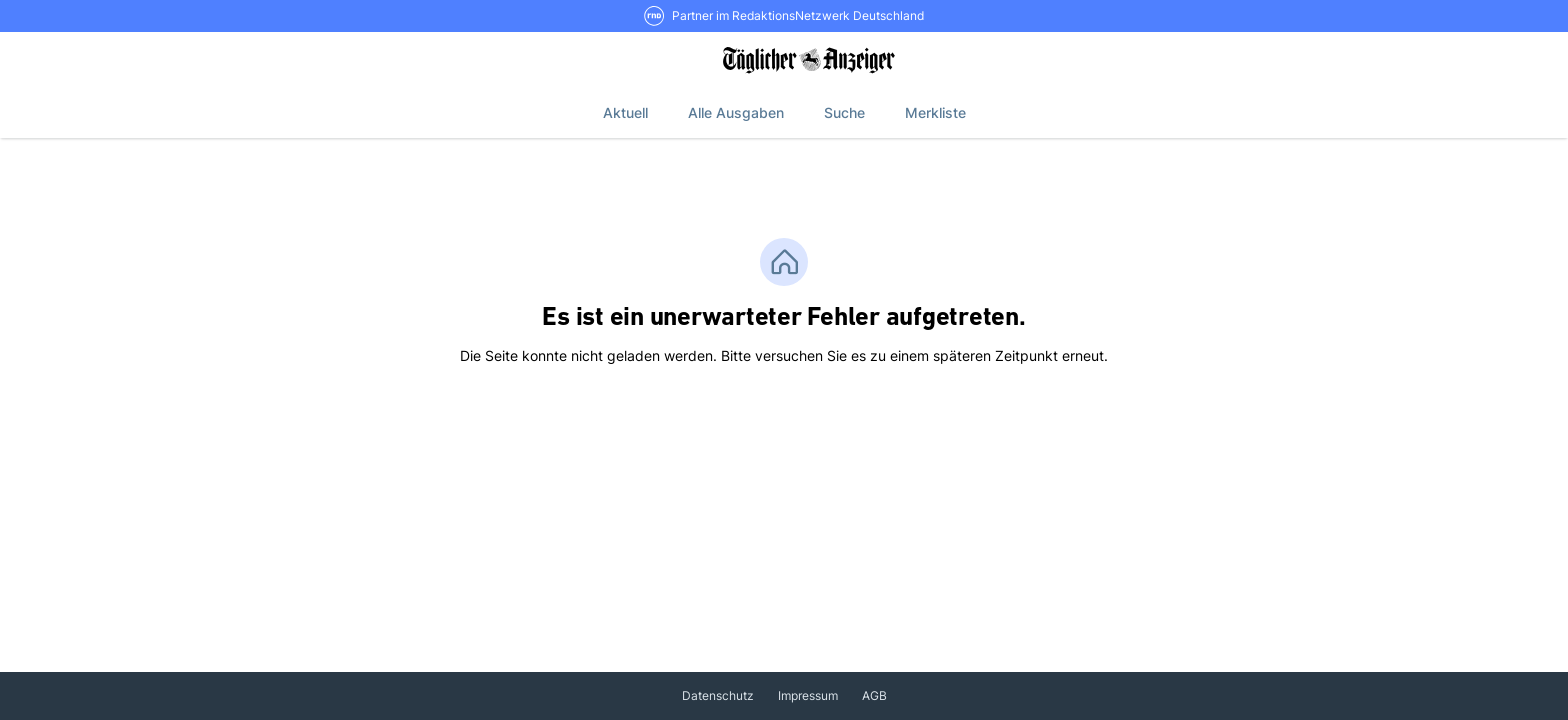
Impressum (808, 695)
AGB (874, 695)
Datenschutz (718, 695)
